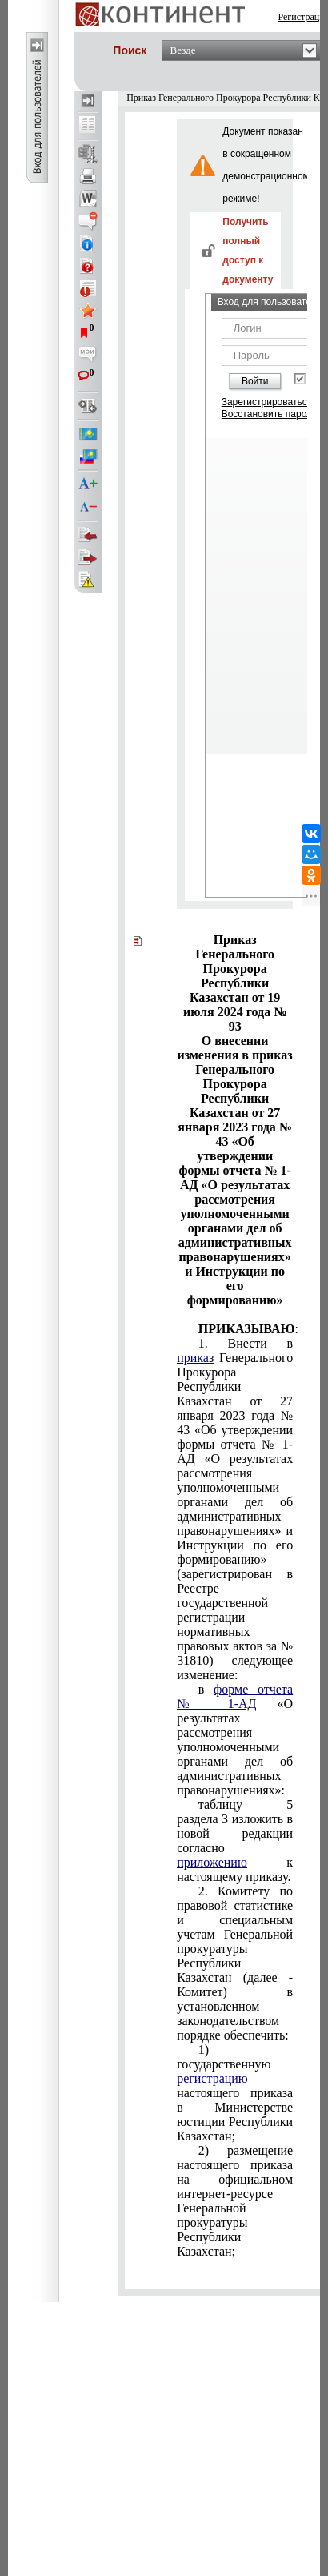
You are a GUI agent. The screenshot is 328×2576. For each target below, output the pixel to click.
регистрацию (212, 2078)
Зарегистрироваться (267, 402)
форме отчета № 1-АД (235, 1696)
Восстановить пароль (270, 414)
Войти (255, 381)
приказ (195, 1357)
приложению (212, 1862)
